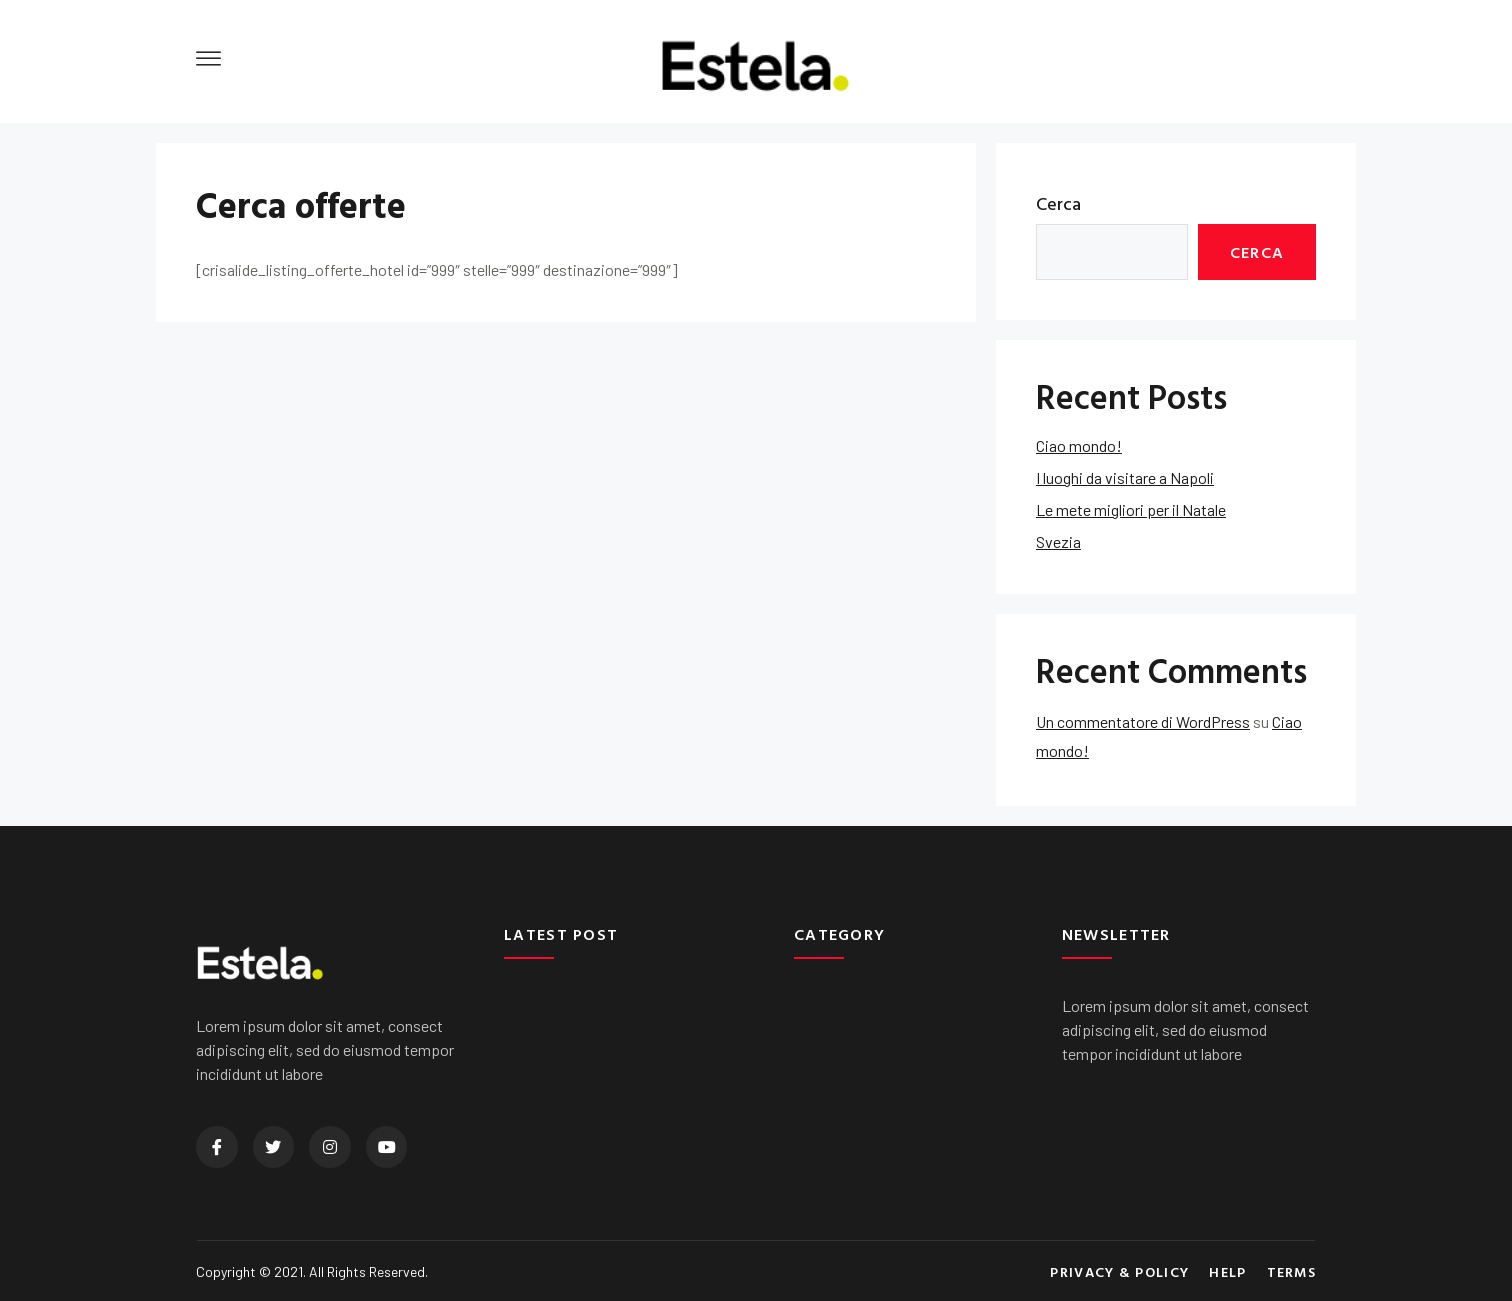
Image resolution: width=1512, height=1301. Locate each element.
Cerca (1058, 203)
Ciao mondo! (1079, 445)
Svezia (1058, 541)
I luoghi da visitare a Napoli (1125, 477)
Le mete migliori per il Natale (1131, 509)
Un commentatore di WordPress (1143, 721)
